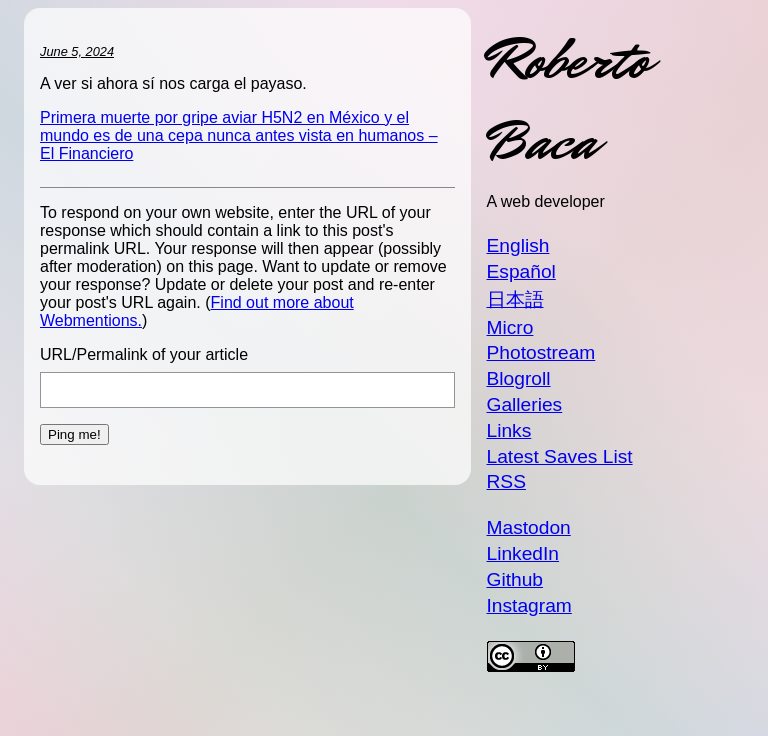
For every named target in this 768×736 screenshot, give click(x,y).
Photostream (541, 352)
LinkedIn (523, 553)
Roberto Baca (568, 101)
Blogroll (519, 378)
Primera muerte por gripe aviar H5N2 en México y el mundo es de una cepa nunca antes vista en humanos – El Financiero (239, 135)
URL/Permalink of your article (144, 354)
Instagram (529, 605)
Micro (510, 327)
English (518, 245)
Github (515, 579)
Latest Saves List (560, 456)
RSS (506, 481)
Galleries (525, 404)
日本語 (515, 299)
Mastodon (529, 527)
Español (521, 271)
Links (509, 430)
